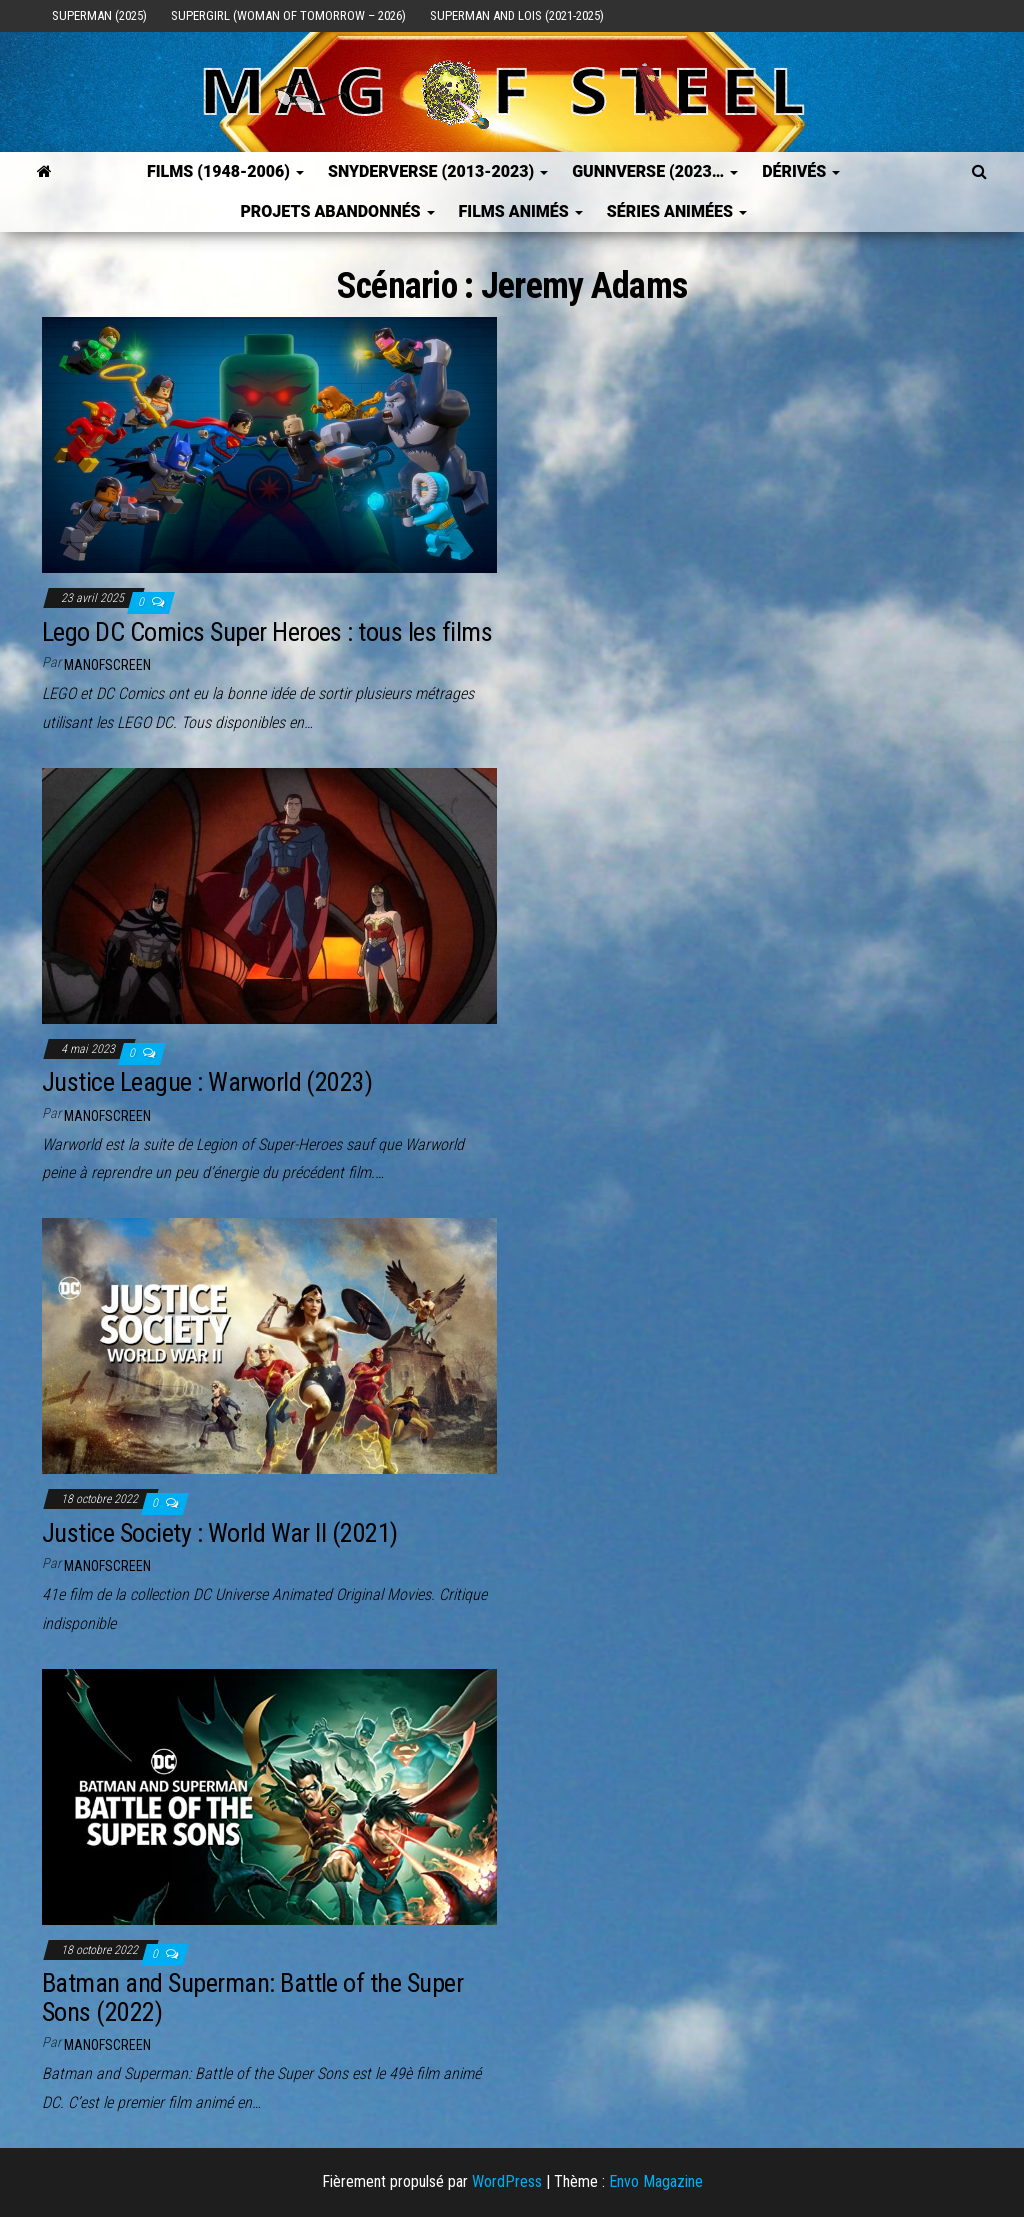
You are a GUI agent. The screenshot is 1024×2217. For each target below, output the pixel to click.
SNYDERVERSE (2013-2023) (438, 171)
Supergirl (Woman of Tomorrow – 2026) (288, 15)
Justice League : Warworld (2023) (207, 1082)
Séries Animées (677, 211)
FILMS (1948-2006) (225, 171)
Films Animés (521, 211)
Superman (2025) (99, 15)
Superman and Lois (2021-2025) (517, 15)
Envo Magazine (656, 2181)
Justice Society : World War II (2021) (220, 1533)
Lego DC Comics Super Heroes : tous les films (267, 632)
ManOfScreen (107, 665)
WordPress (507, 2181)
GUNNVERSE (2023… (655, 171)
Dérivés (801, 171)
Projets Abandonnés (337, 211)
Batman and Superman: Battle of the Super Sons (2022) (252, 1997)
